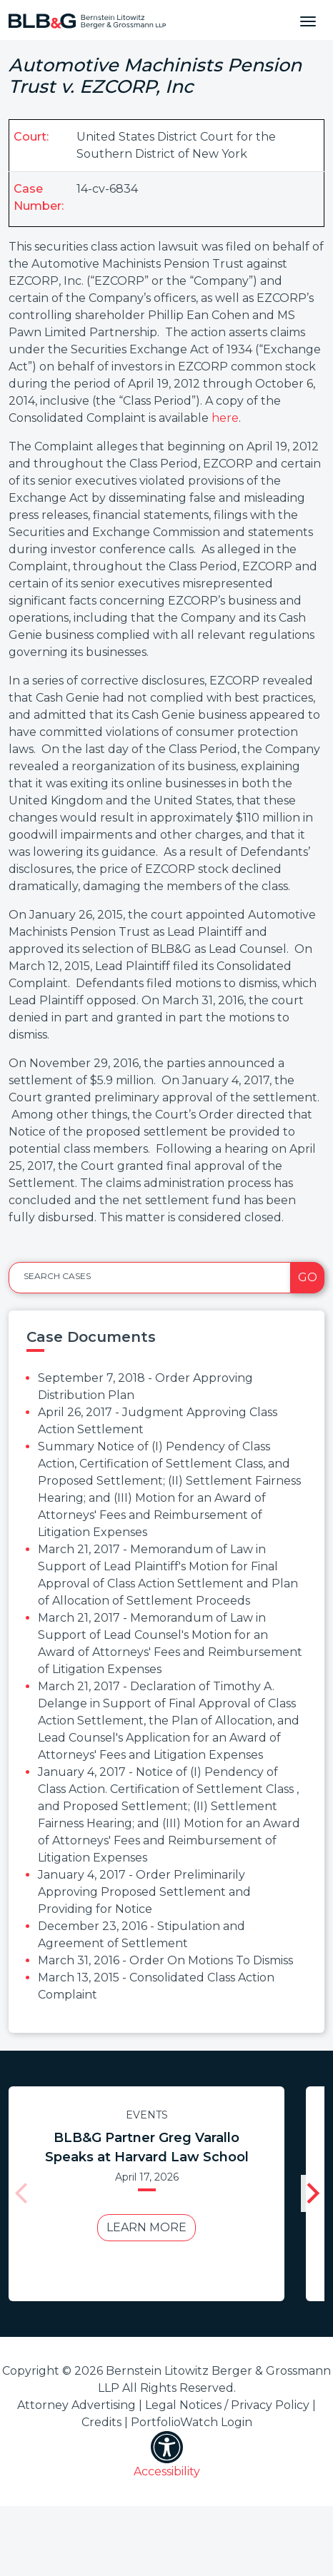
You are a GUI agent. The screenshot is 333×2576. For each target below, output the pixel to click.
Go (307, 1277)
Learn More (146, 2227)
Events (147, 2114)
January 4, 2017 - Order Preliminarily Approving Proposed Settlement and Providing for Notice (144, 1892)
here (225, 418)
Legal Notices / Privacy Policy (227, 2405)
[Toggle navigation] (308, 20)
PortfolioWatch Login (191, 2422)
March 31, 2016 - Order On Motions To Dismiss (165, 1960)
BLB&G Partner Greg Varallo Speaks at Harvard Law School (147, 2147)
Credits (101, 2422)
